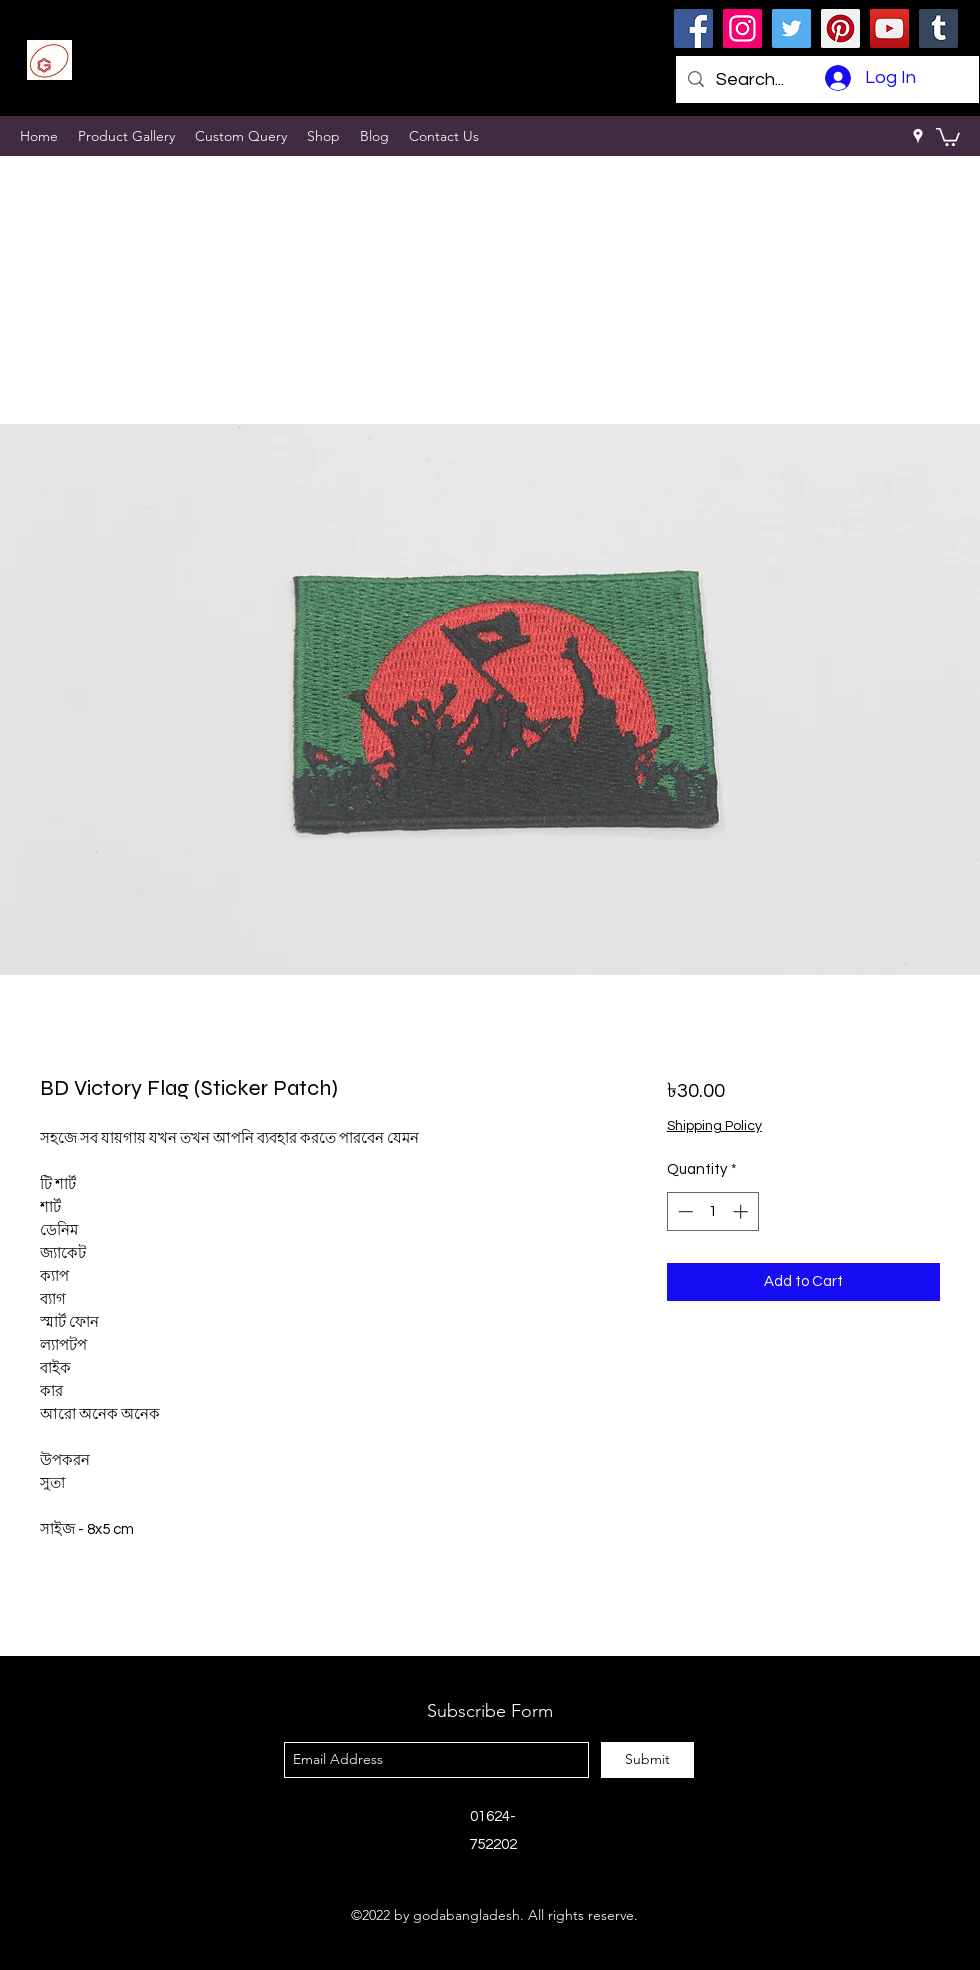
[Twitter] (791, 28)
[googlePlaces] (918, 136)
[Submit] (647, 1760)
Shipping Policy (714, 1126)
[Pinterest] (840, 28)
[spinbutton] (712, 1211)
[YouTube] (889, 28)
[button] (948, 136)
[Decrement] (683, 1211)
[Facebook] (693, 28)
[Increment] (742, 1211)
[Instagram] (742, 28)
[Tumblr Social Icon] (938, 28)
